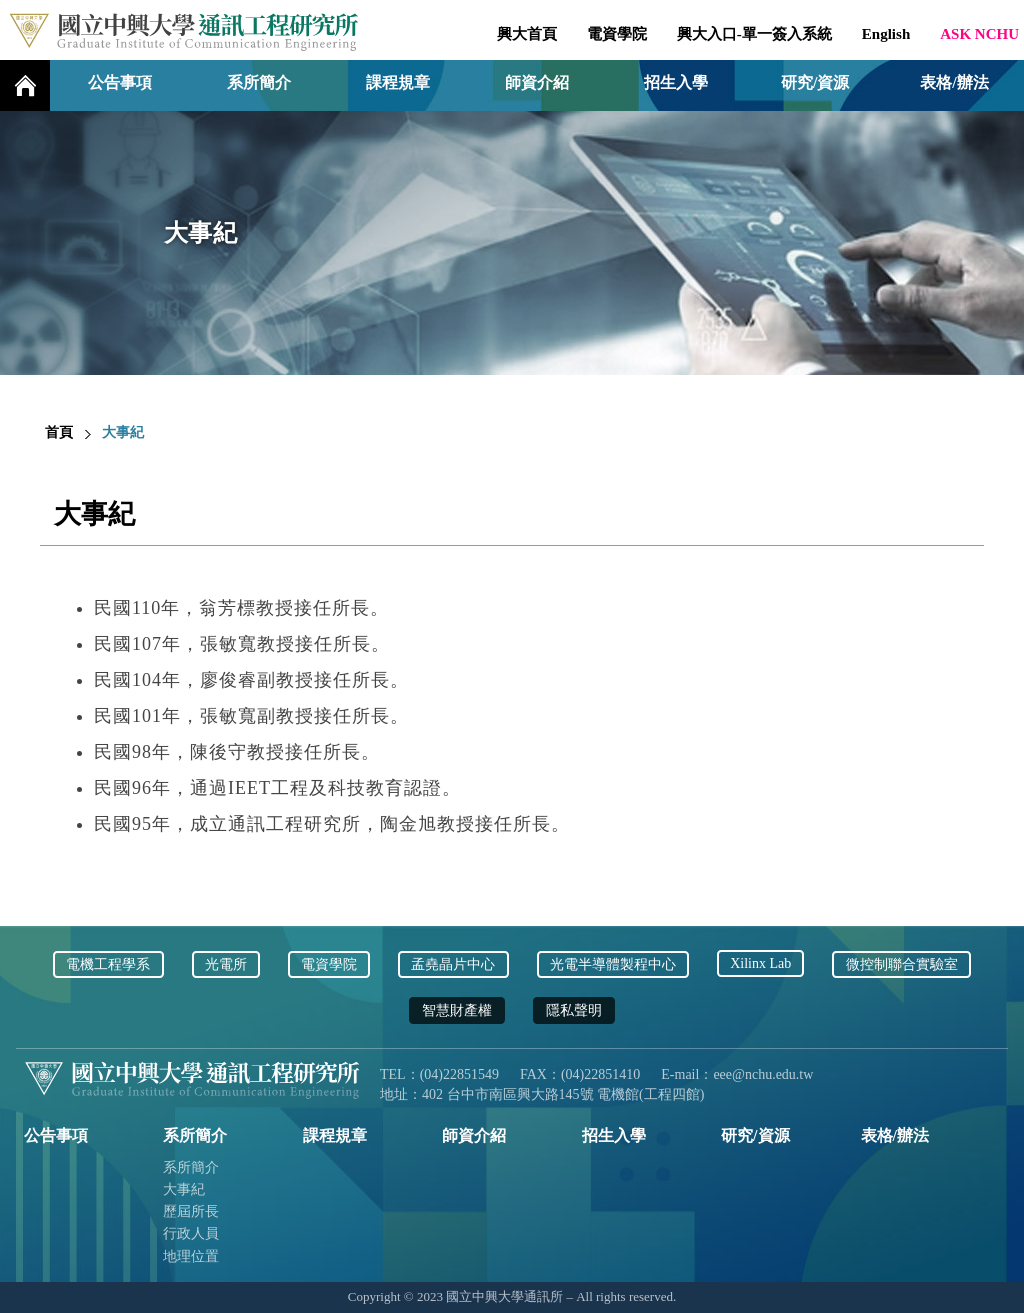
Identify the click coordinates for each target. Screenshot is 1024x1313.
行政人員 (191, 1233)
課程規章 (398, 82)
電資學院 (617, 34)
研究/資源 (815, 82)
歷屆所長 (191, 1211)
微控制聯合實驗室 (902, 964)
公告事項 (120, 82)
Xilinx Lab (760, 963)
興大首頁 (527, 34)
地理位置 (191, 1256)
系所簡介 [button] (259, 82)
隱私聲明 (574, 1010)
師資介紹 (537, 82)
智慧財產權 (457, 1010)
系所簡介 (191, 1167)
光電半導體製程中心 (613, 964)
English (886, 34)
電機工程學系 (108, 964)
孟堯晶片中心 (453, 964)
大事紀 (184, 1189)
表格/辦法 (954, 82)
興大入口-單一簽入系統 (754, 34)
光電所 (226, 964)
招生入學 (676, 82)
